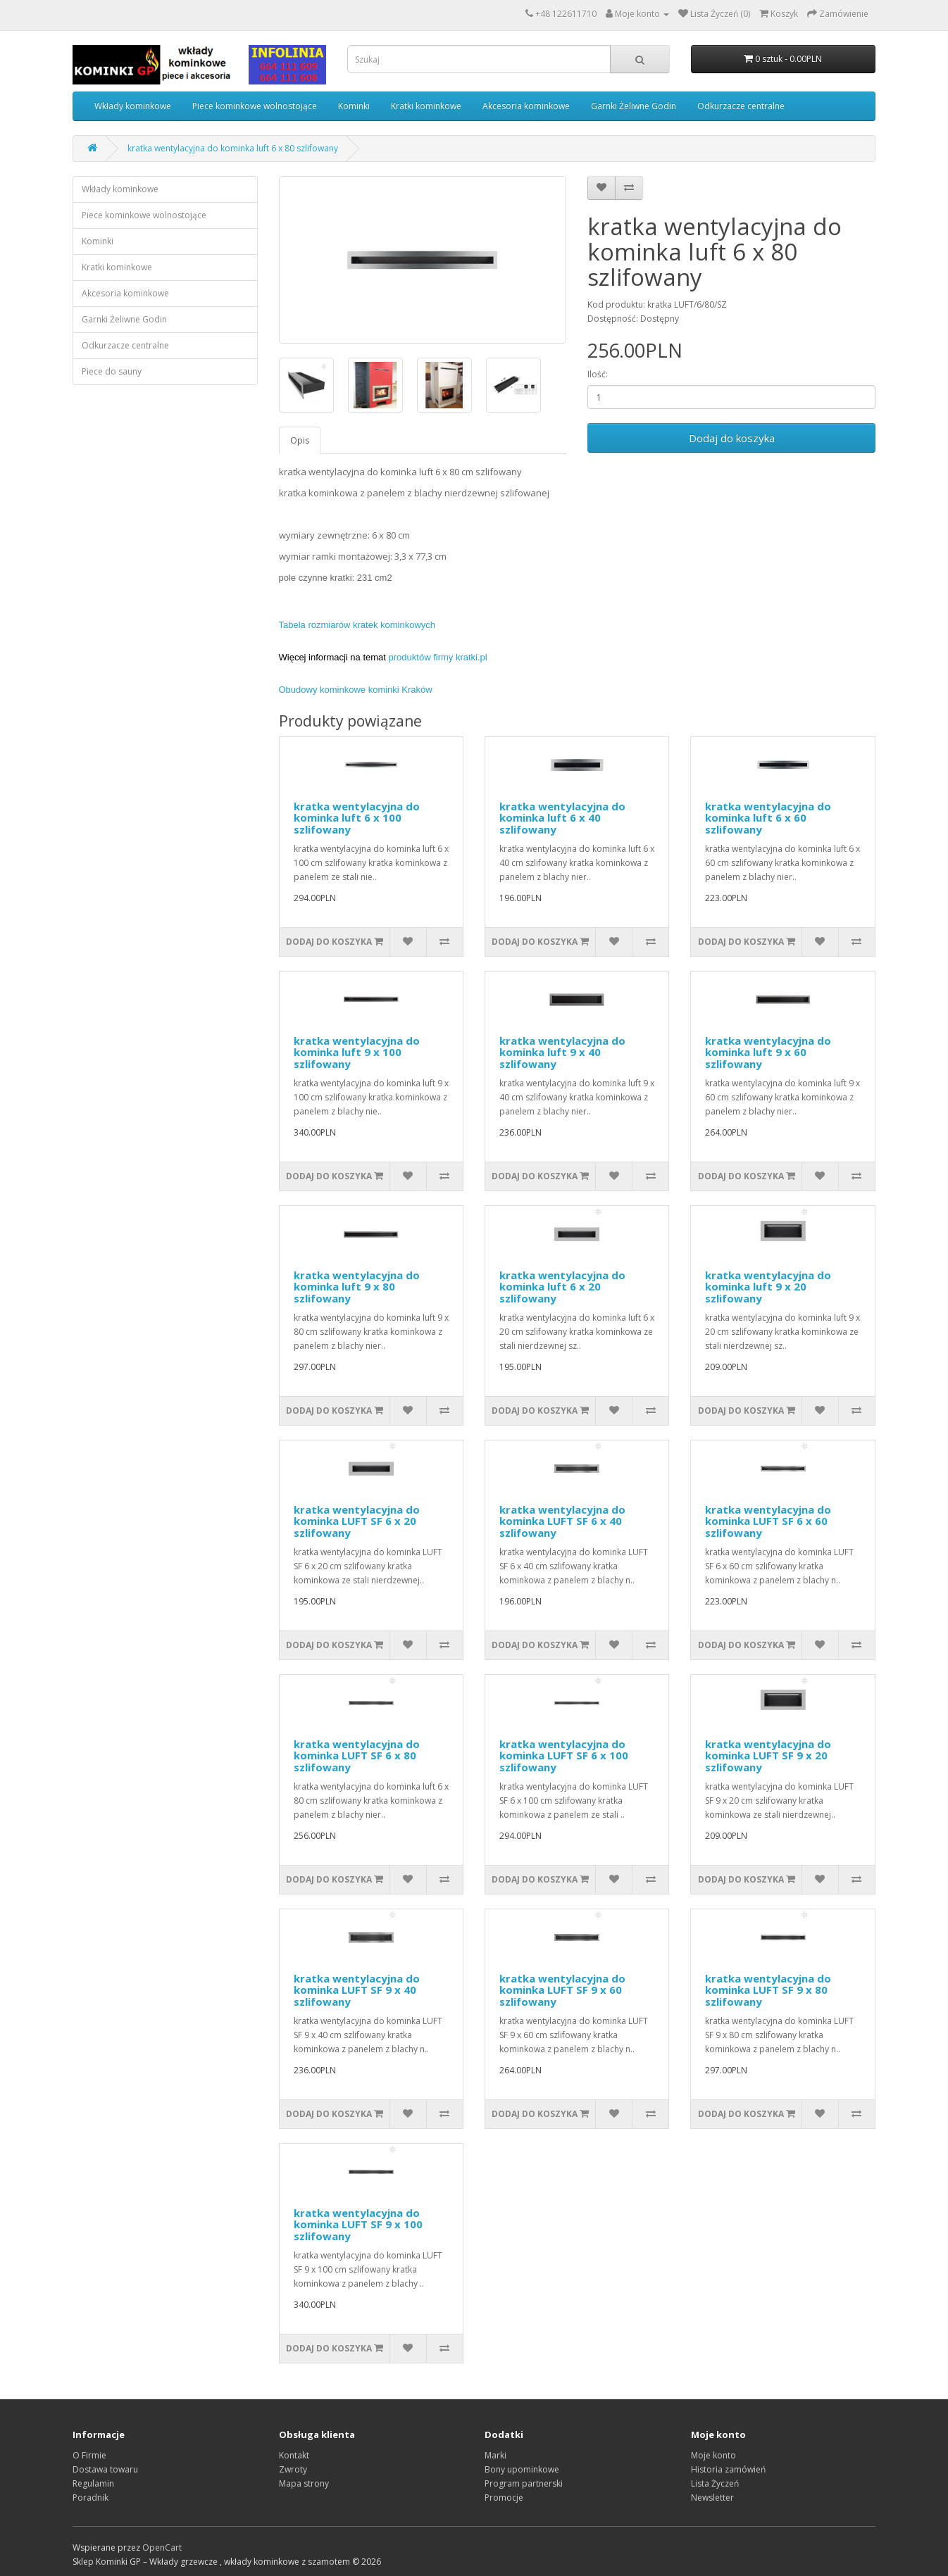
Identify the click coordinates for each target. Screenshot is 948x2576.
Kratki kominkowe (426, 106)
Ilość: (597, 374)
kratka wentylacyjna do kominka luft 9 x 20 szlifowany (768, 1286)
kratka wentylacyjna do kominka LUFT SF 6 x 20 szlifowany (357, 1521)
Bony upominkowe (522, 2469)
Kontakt (294, 2455)
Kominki (354, 106)
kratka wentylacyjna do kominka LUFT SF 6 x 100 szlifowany (563, 1755)
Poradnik (90, 2497)
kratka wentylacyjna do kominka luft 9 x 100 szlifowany (357, 1052)
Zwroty (293, 2469)
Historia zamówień (728, 2469)
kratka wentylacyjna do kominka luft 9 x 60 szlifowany (768, 1052)
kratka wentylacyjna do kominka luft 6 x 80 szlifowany (232, 148)
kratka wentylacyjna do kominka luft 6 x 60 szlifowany (768, 817)
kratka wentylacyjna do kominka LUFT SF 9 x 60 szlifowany (562, 1990)
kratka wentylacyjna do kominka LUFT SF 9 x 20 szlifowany (768, 1755)
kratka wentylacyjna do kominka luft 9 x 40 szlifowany (562, 1052)
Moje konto (713, 2455)
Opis (299, 440)
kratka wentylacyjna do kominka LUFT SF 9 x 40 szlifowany (357, 1990)
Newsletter (712, 2497)
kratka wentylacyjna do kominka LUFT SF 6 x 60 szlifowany (768, 1521)
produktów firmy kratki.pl (438, 657)
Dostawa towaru (105, 2469)
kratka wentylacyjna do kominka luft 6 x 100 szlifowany (357, 817)
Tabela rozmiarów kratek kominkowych (357, 625)
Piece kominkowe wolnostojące (254, 106)
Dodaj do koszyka (732, 438)
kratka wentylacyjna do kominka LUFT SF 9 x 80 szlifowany (768, 1990)
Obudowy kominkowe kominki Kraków (355, 689)
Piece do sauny (112, 371)
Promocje (504, 2497)
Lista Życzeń (715, 2483)
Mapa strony (304, 2483)
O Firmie (89, 2455)
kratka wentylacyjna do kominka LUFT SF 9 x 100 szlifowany (358, 2224)
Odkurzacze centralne (741, 106)
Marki (495, 2455)
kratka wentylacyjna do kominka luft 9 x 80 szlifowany (357, 1286)
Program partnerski (524, 2483)
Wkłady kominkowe (132, 106)
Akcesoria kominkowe (526, 106)
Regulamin (93, 2483)
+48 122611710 (566, 14)
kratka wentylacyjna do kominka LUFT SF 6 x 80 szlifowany (357, 1755)
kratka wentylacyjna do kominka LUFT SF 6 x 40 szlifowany (562, 1521)
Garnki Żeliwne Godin (633, 106)
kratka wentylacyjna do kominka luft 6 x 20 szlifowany (562, 1286)
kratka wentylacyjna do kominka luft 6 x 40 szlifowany (562, 817)
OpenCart (162, 2547)
